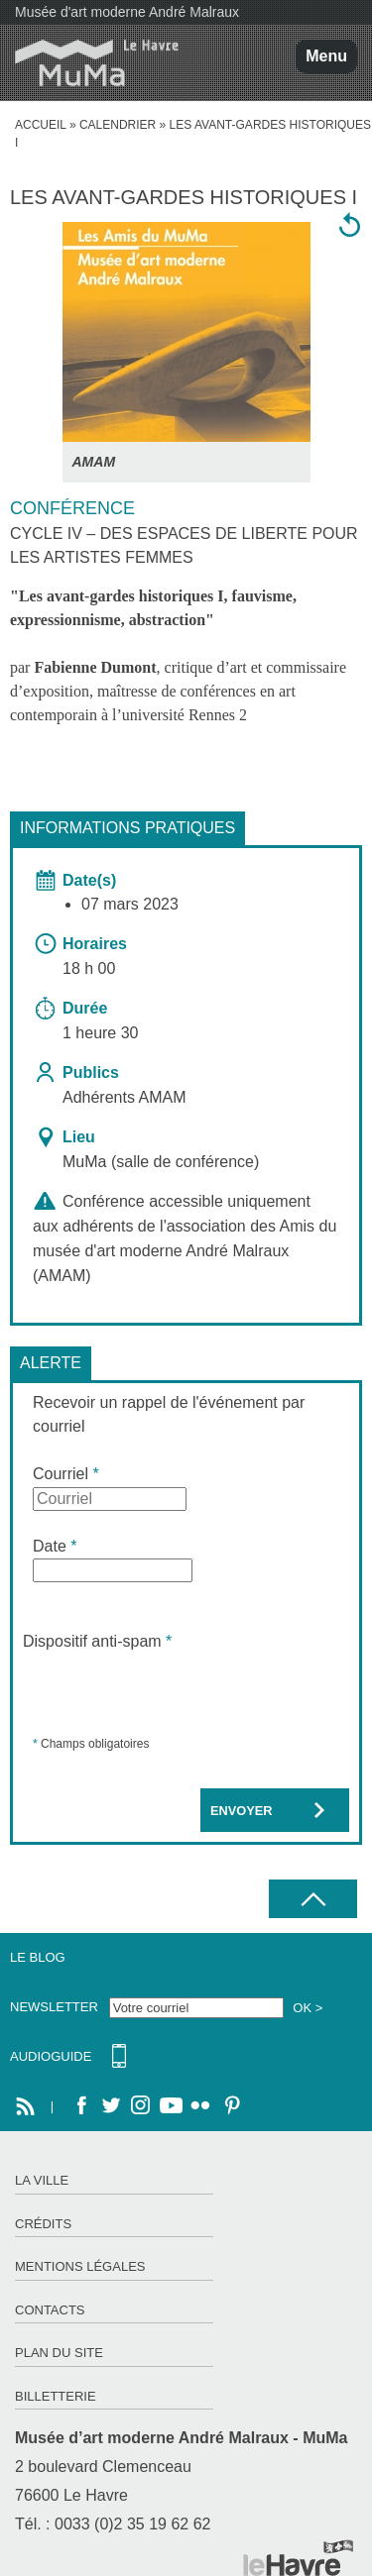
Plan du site (59, 2352)
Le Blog (37, 1957)
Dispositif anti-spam (97, 1641)
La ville (41, 2180)
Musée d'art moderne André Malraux (127, 12)
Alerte (50, 1362)
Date (54, 1546)
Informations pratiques (127, 827)
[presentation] (173, 1692)
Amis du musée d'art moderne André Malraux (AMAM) (184, 1251)
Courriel (66, 1473)
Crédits (43, 2223)
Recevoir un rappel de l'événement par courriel (169, 1414)
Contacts (50, 2310)
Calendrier (117, 125)
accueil (40, 125)
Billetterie (55, 2396)
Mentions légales (80, 2266)
